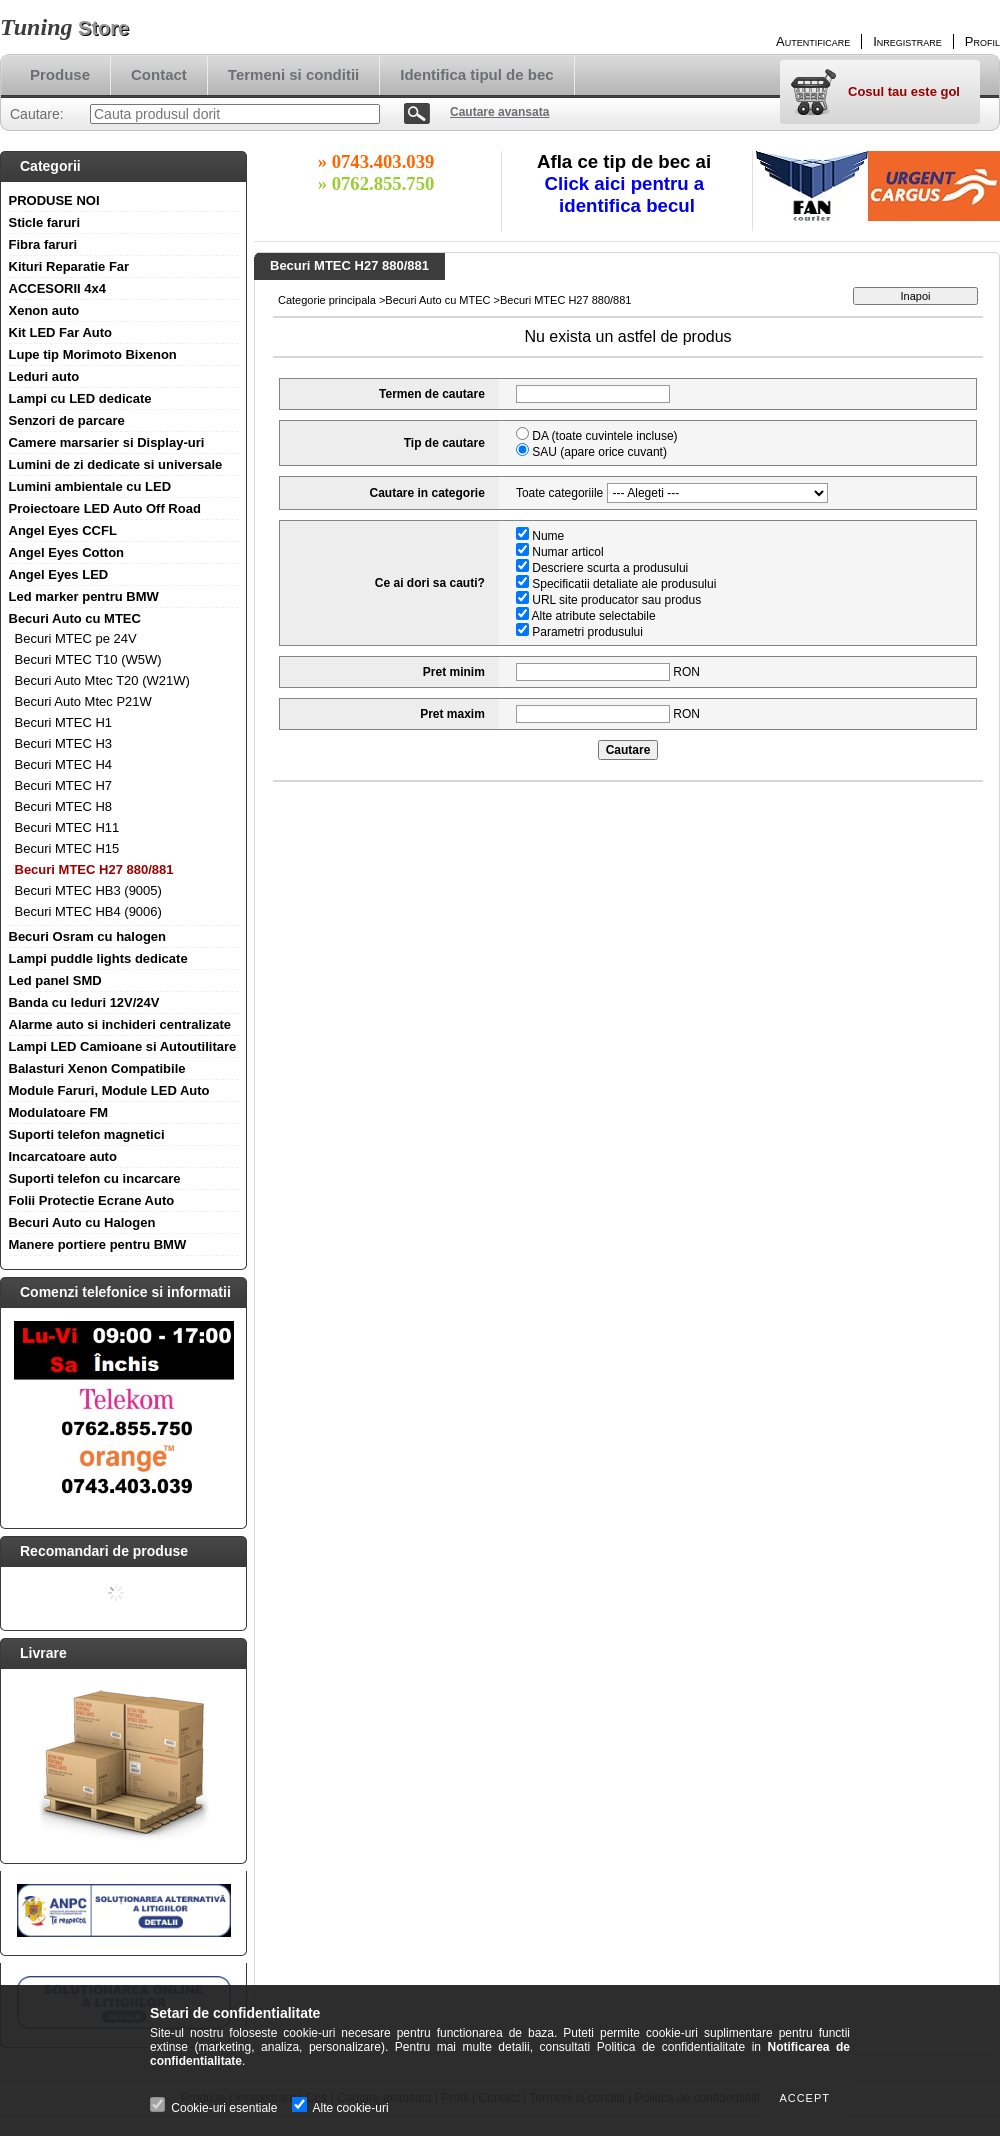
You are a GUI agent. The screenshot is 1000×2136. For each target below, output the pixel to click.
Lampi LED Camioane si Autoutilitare (123, 1046)
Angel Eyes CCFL (63, 530)
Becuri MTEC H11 (67, 827)
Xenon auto (44, 310)
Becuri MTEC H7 (64, 785)
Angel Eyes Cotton (67, 552)
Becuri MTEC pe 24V (76, 638)
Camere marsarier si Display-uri (107, 442)
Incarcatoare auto (63, 1156)
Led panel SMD (55, 980)
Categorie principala (327, 300)
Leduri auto (44, 376)
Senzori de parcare (67, 420)
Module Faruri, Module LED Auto (109, 1090)
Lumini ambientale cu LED (90, 486)
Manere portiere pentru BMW (98, 1244)
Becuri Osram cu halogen (88, 936)
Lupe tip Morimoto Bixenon (93, 354)
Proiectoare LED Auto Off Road (105, 508)
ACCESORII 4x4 (58, 288)
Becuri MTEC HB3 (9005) (88, 890)
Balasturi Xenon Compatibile (97, 1068)
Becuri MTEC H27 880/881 (94, 869)
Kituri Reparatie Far (69, 266)
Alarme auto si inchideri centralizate (120, 1024)
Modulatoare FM (59, 1112)
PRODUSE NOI (54, 200)
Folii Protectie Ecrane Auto (92, 1200)
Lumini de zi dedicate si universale (116, 464)
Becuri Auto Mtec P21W (83, 701)
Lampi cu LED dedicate (80, 398)
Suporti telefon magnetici (87, 1134)
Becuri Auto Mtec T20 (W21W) (102, 680)
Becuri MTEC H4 (64, 764)
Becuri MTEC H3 (64, 743)
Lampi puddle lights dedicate (98, 958)
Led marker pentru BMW (84, 596)
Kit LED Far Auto (61, 332)
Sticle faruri (45, 222)
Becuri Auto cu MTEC (75, 618)
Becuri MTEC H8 (64, 806)
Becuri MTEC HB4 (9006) (88, 911)
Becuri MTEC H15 (67, 848)
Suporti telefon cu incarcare (95, 1178)
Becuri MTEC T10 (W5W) (88, 659)
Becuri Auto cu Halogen (82, 1222)
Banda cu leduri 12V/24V (84, 1002)
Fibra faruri (43, 244)
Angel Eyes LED (59, 574)
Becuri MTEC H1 (64, 722)
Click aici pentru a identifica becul (627, 194)
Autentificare (813, 41)
